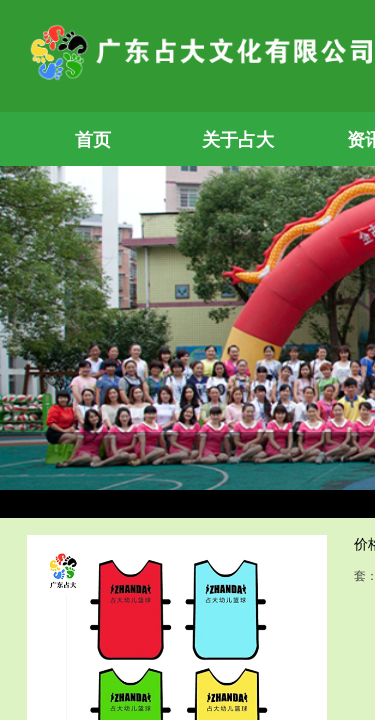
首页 (93, 140)
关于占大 (238, 140)
